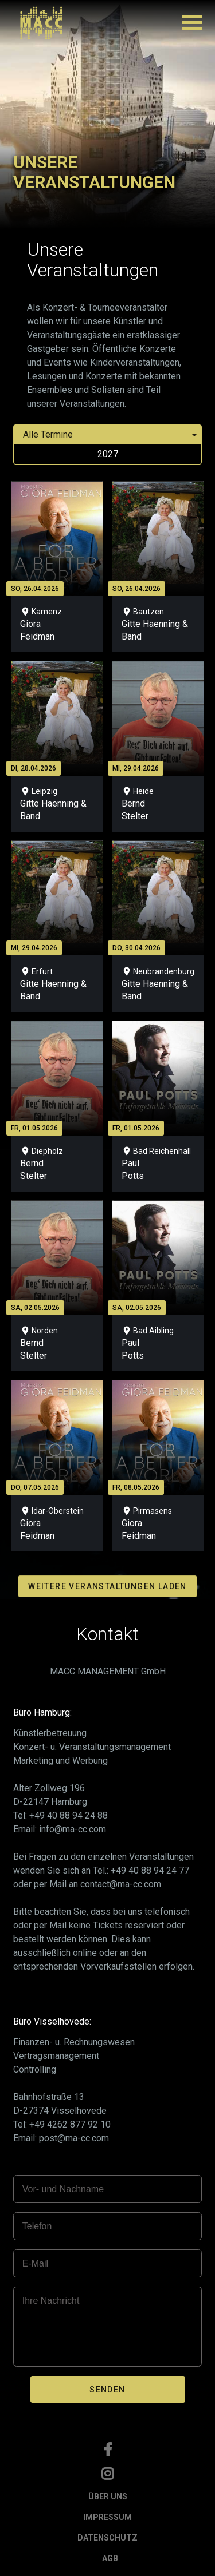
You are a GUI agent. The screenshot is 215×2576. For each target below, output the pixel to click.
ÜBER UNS (107, 2496)
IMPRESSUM (107, 2517)
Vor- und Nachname (63, 2189)
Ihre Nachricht (51, 2300)
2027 (107, 453)
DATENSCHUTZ (107, 2537)
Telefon (37, 2226)
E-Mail (35, 2263)
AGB (110, 2558)
